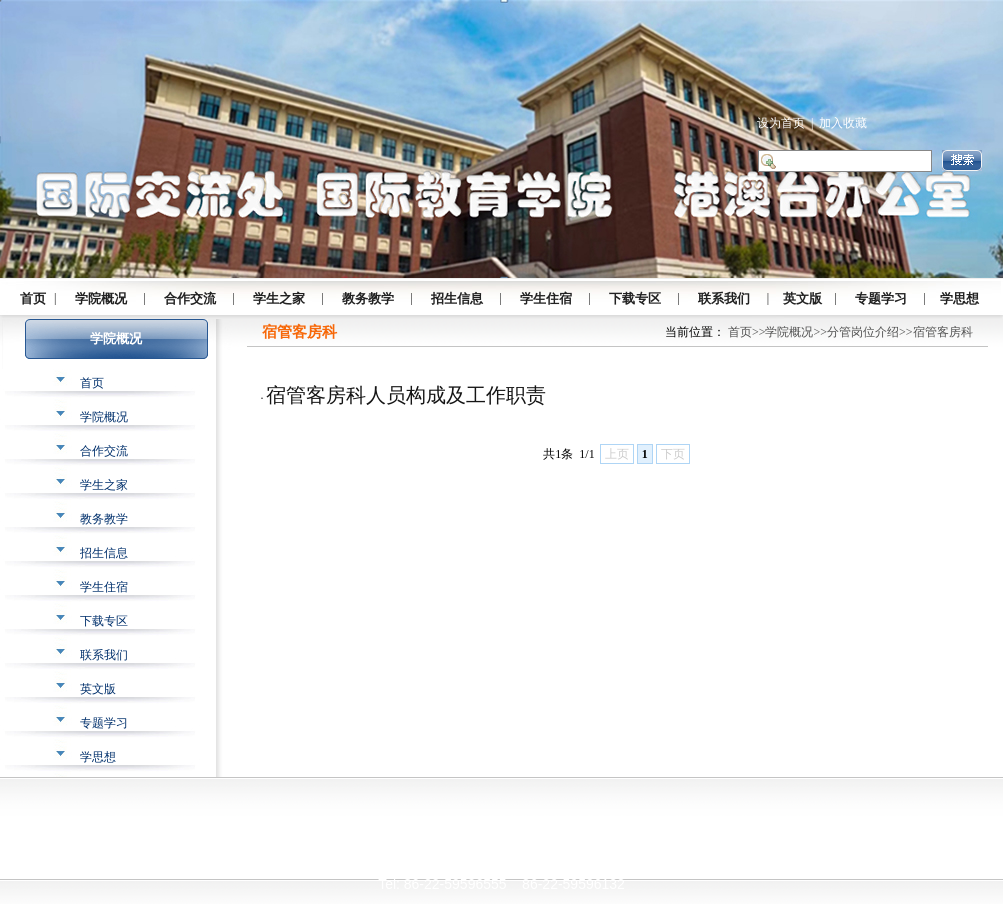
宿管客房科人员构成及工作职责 (406, 395)
